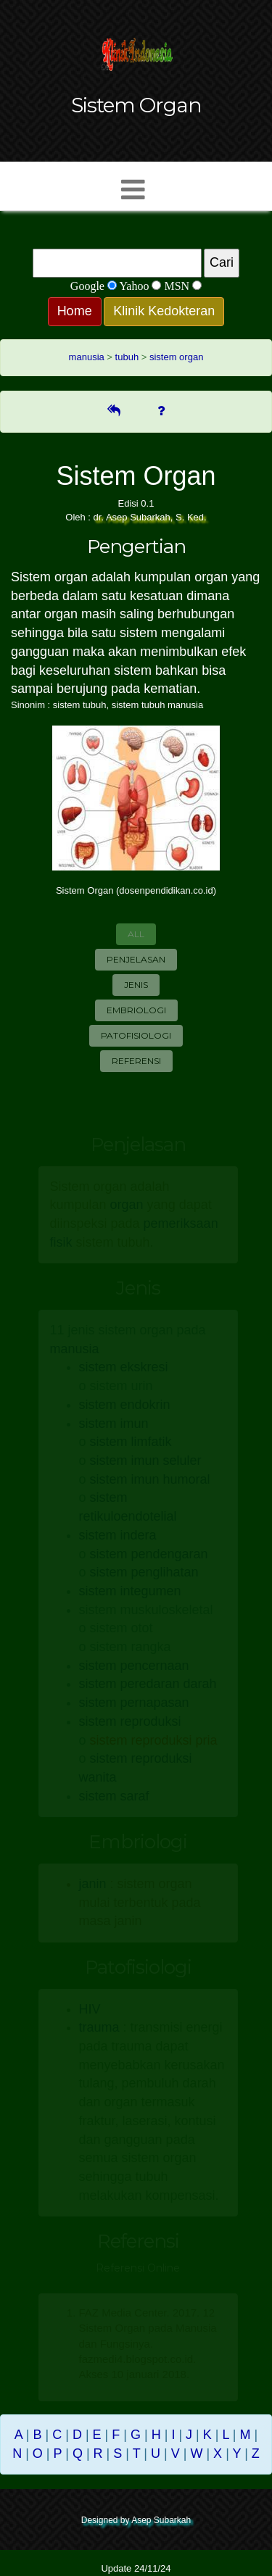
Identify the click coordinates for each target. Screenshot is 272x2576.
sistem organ (176, 357)
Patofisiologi (136, 1035)
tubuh (127, 357)
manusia (86, 357)
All (136, 933)
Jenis (136, 984)
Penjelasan (136, 959)
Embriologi (136, 1010)
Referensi (136, 1060)
